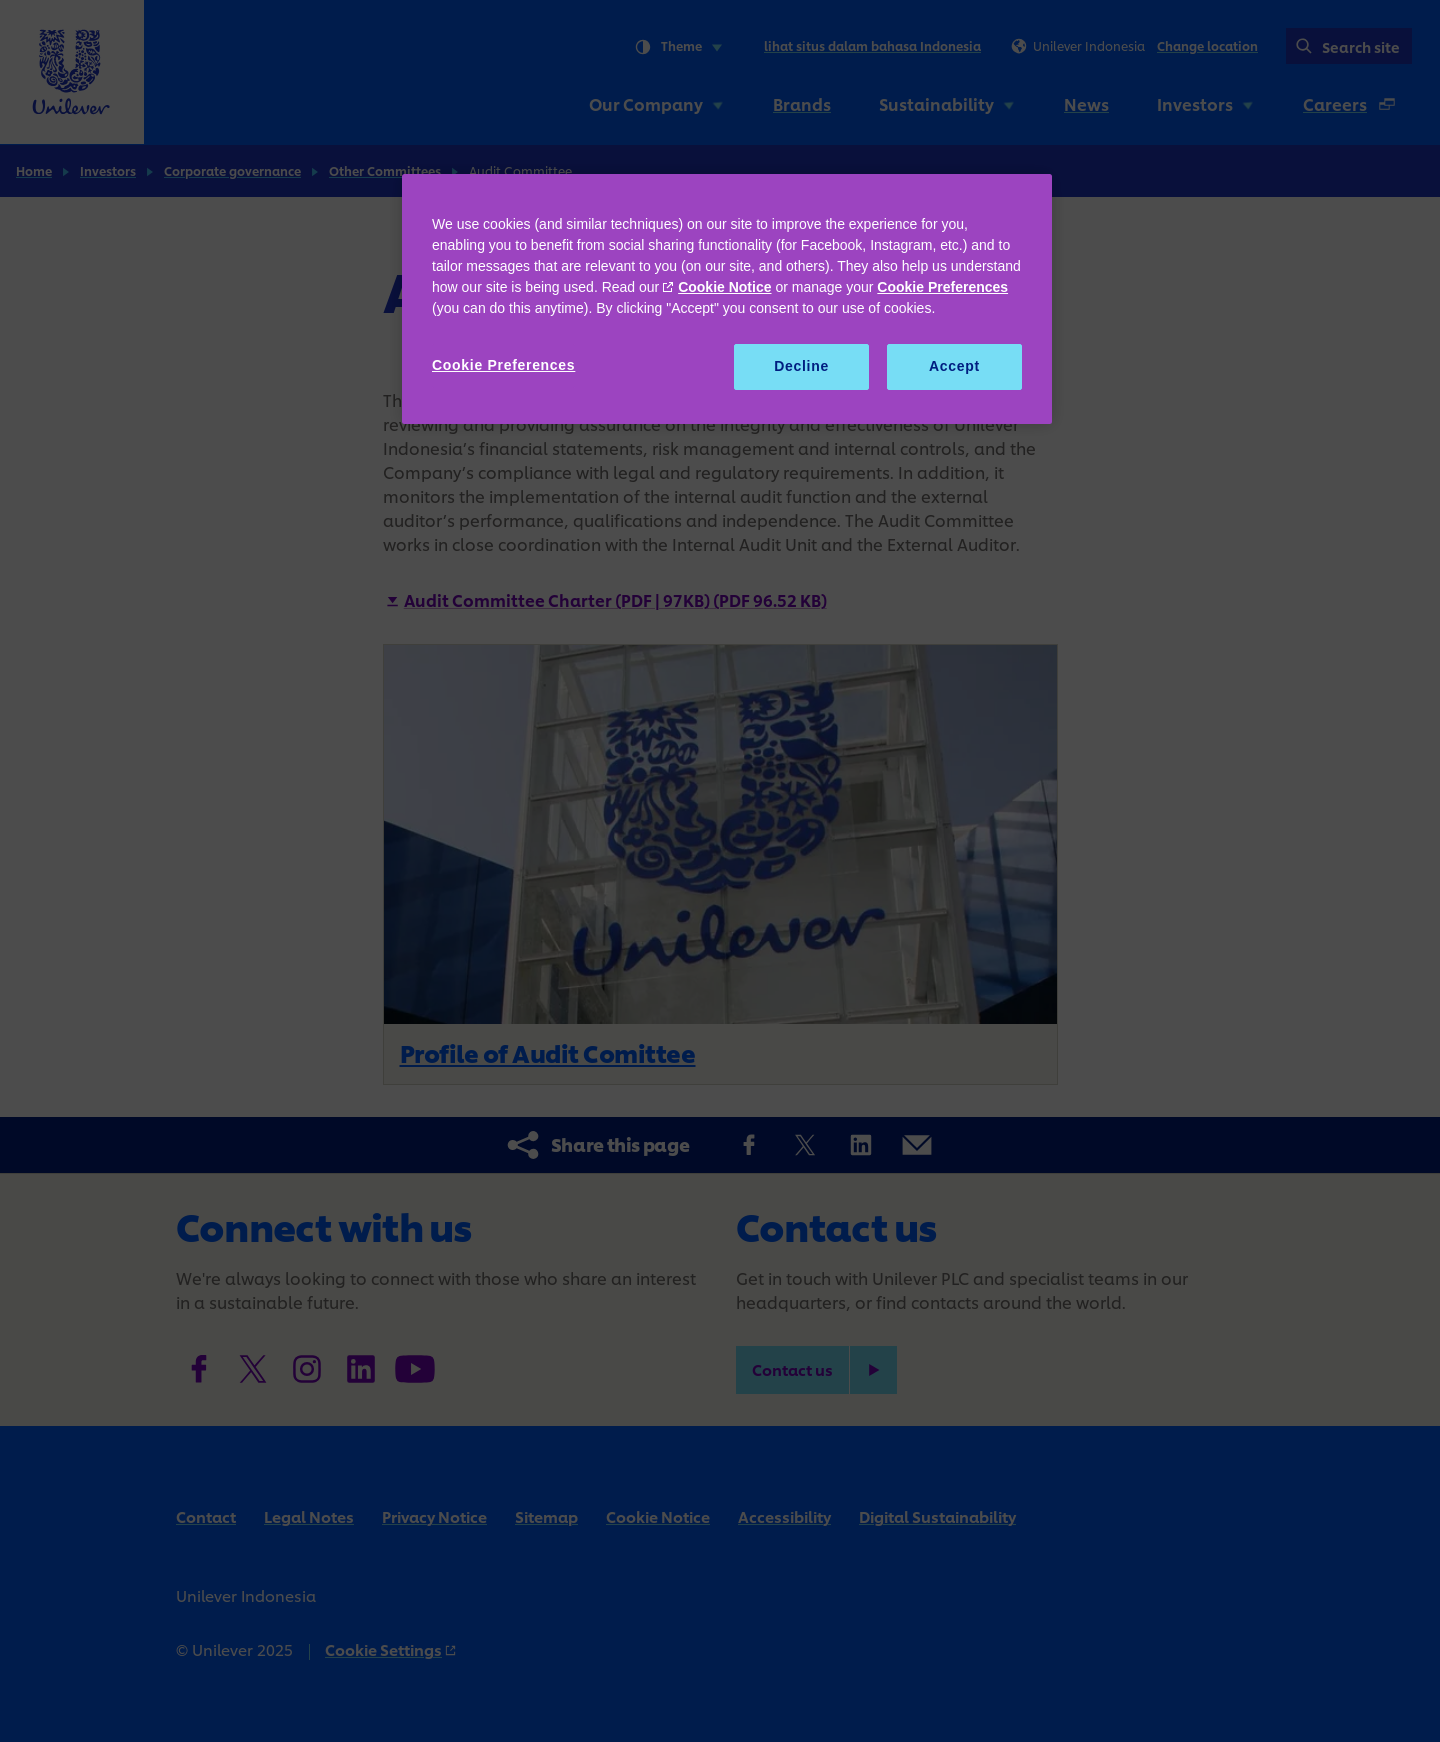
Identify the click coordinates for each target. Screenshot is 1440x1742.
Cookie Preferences (942, 287)
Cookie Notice (724, 287)
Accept (954, 366)
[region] (727, 299)
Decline (801, 366)
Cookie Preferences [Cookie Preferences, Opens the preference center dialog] (503, 365)
